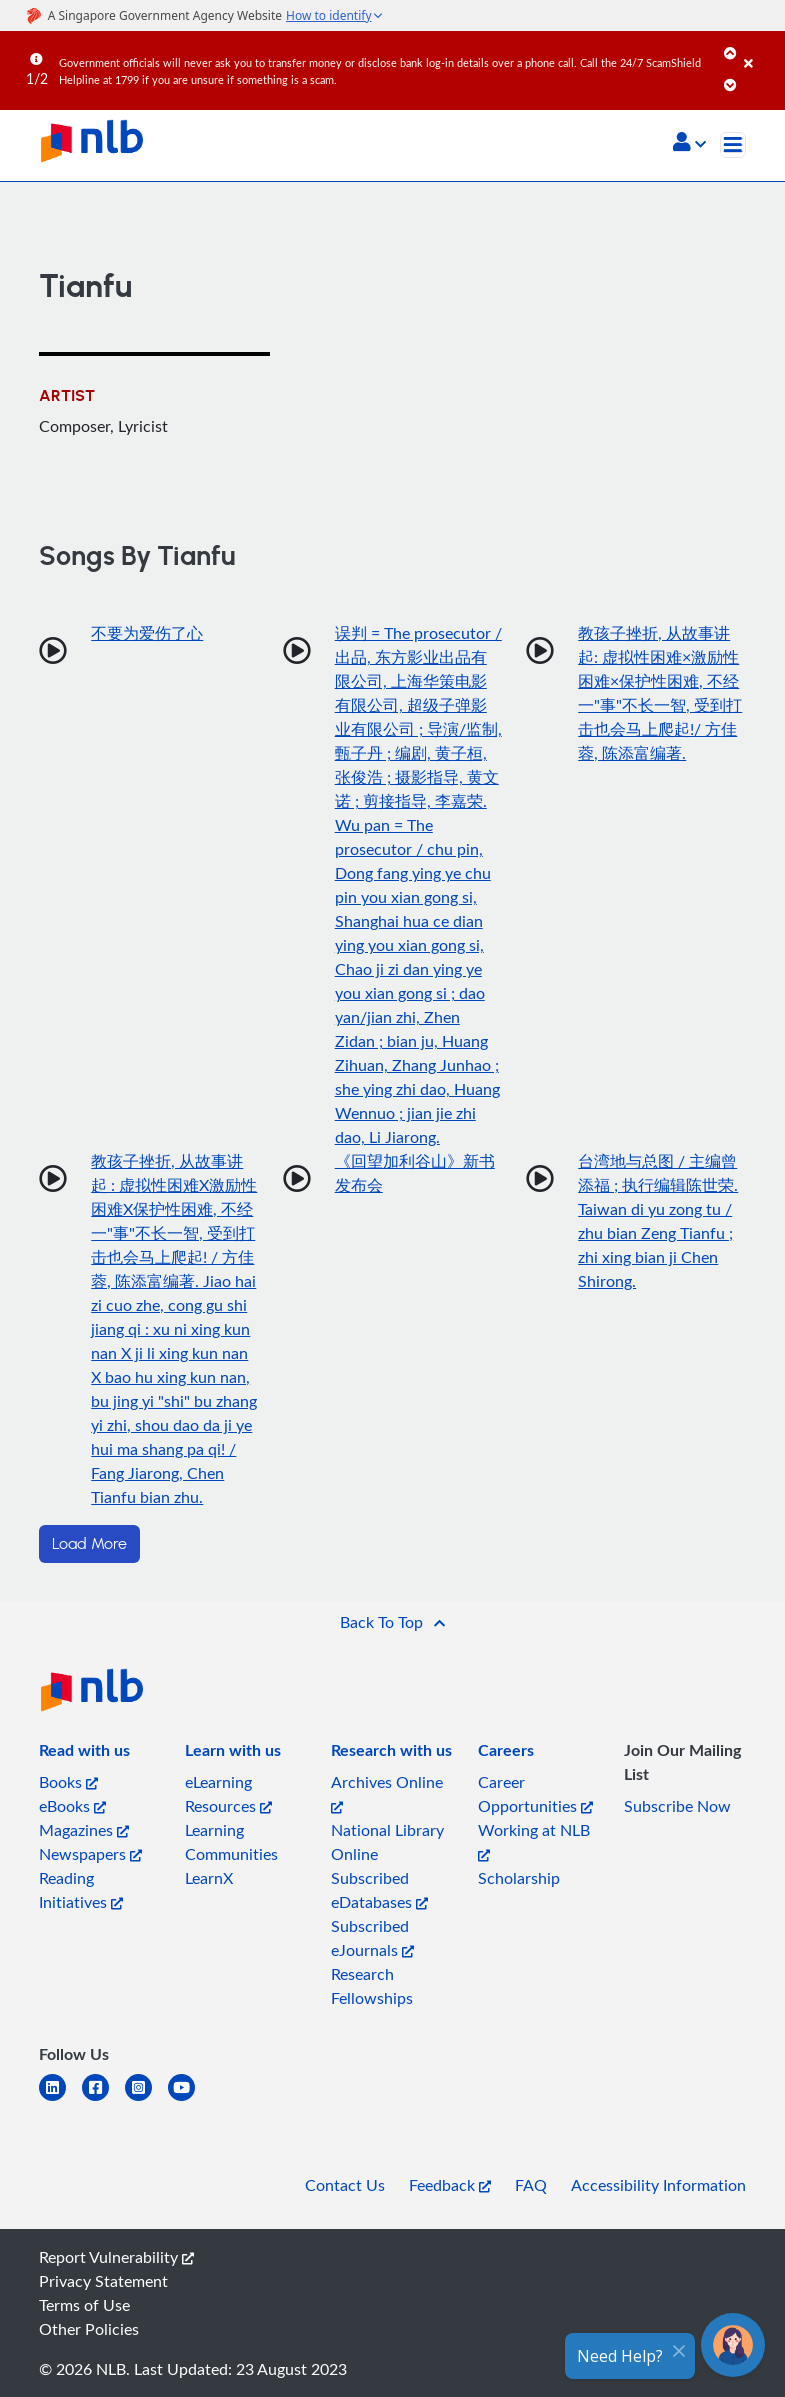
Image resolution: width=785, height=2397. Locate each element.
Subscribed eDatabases (379, 1890)
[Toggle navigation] (733, 145)
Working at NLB (534, 1840)
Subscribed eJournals (372, 1938)
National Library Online (387, 1842)
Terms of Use (84, 2305)
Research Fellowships (372, 1986)
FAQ (531, 2185)
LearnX (209, 1878)
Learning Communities (231, 1842)
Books (68, 1782)
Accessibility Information (658, 2185)
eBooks (72, 1806)
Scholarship (519, 1878)
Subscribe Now (677, 1806)
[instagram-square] (146, 2099)
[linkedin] (60, 2099)
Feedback (450, 2185)
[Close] (761, 49)
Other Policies (89, 2329)
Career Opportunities (535, 1794)
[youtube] (189, 2099)
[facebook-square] (103, 2099)
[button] (689, 144)
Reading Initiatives (81, 1890)
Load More (89, 1544)
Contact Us (345, 2185)
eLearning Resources (228, 1794)
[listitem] (84, 1754)
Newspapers (90, 1854)
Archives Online (387, 1792)
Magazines (84, 1830)
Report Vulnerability (116, 2257)
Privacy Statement (103, 2281)
